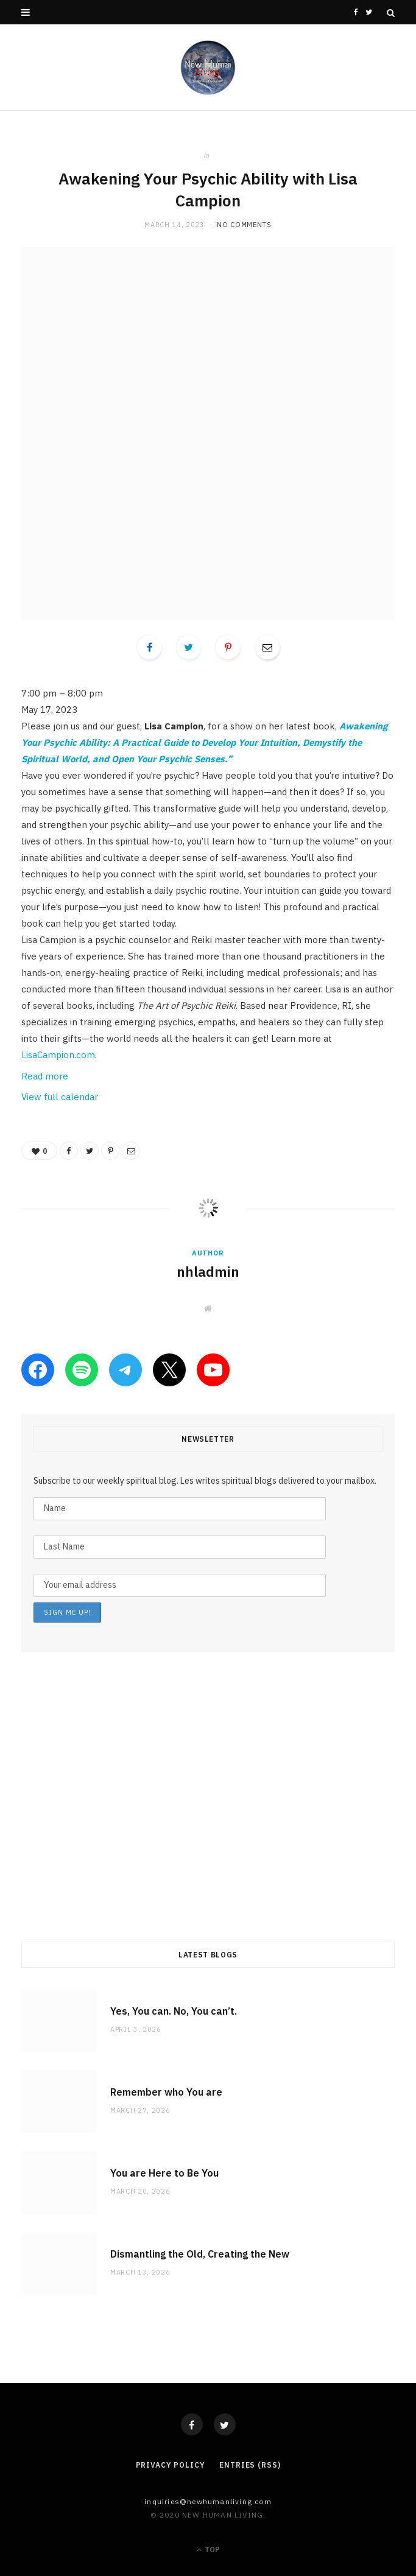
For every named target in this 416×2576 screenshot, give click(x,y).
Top (208, 2549)
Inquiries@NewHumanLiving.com (208, 2501)
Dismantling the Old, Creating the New (199, 2254)
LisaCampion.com (58, 1055)
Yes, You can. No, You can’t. (173, 2011)
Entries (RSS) (249, 2464)
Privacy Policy (170, 2464)
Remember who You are (166, 2092)
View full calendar (59, 1097)
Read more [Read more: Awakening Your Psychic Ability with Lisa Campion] (44, 1076)
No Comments (244, 224)
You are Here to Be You (164, 2173)
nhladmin (208, 1271)
